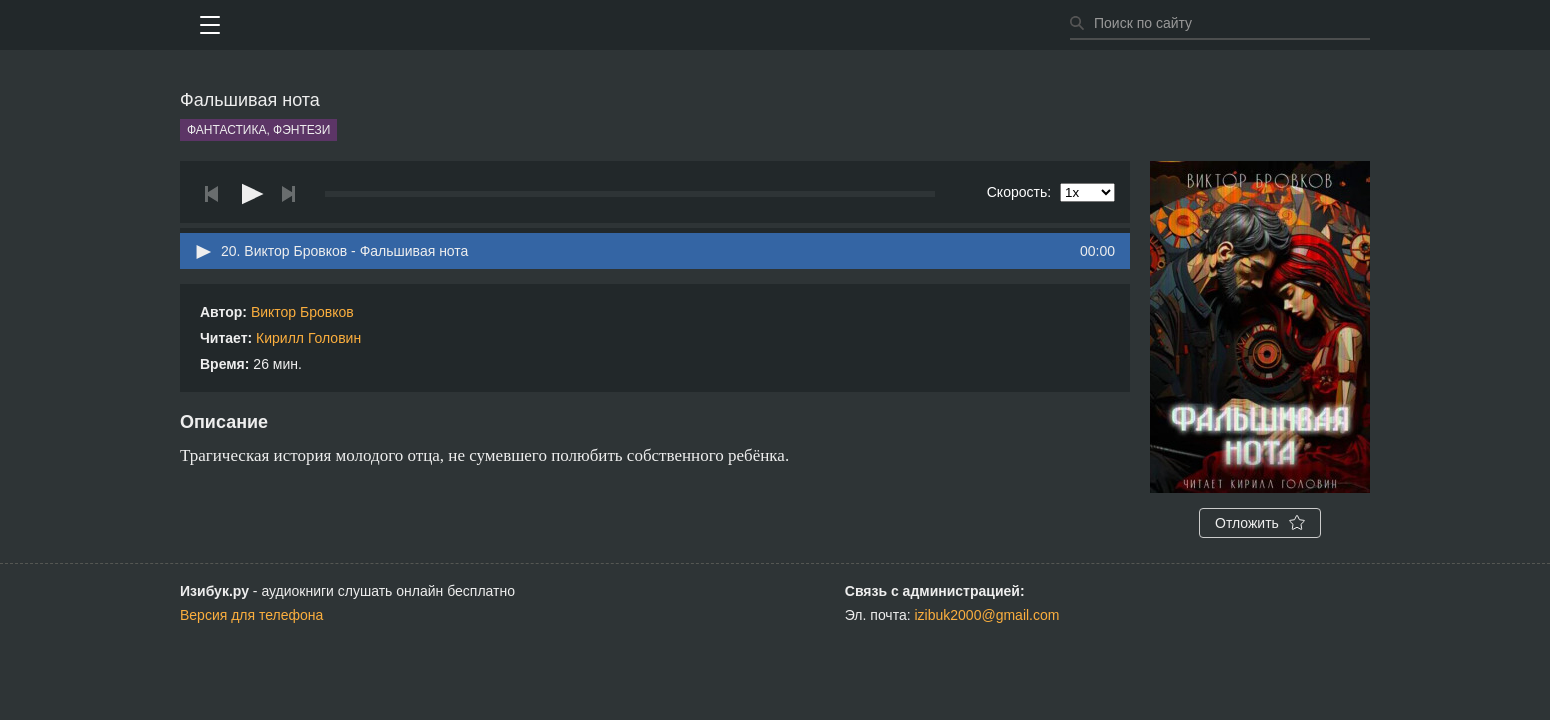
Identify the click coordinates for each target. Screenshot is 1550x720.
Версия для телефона (251, 615)
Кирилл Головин (308, 338)
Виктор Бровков (302, 312)
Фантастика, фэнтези (258, 130)
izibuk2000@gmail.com (987, 615)
